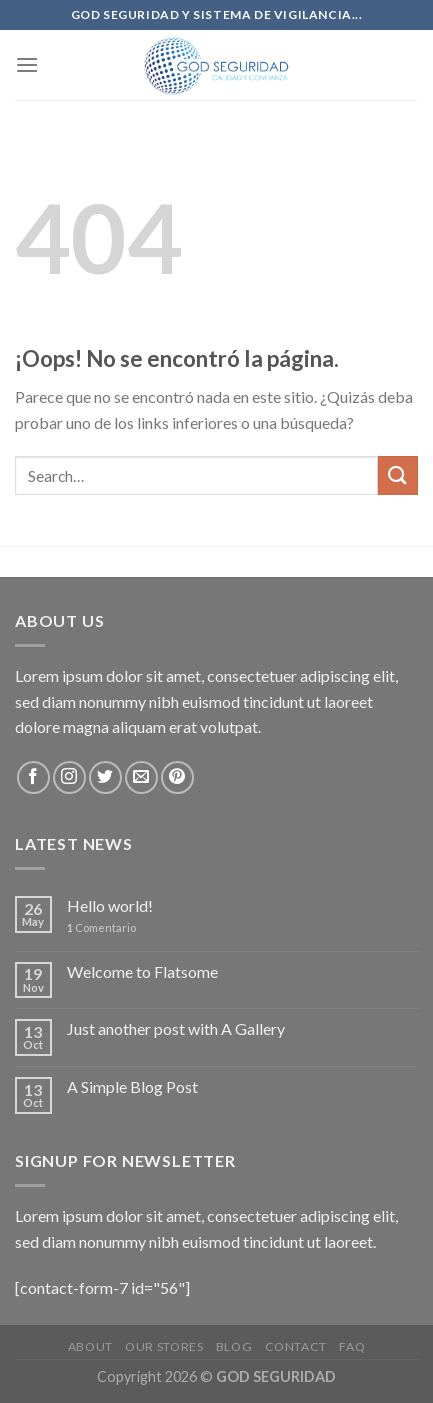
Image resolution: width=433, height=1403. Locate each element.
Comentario (101, 927)
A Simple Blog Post (132, 1086)
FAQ (352, 1346)
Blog (234, 1346)
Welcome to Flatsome (142, 971)
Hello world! (110, 905)
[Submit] (398, 475)
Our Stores (164, 1346)
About (90, 1346)
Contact (296, 1346)
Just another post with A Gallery (176, 1028)
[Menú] (27, 64)
